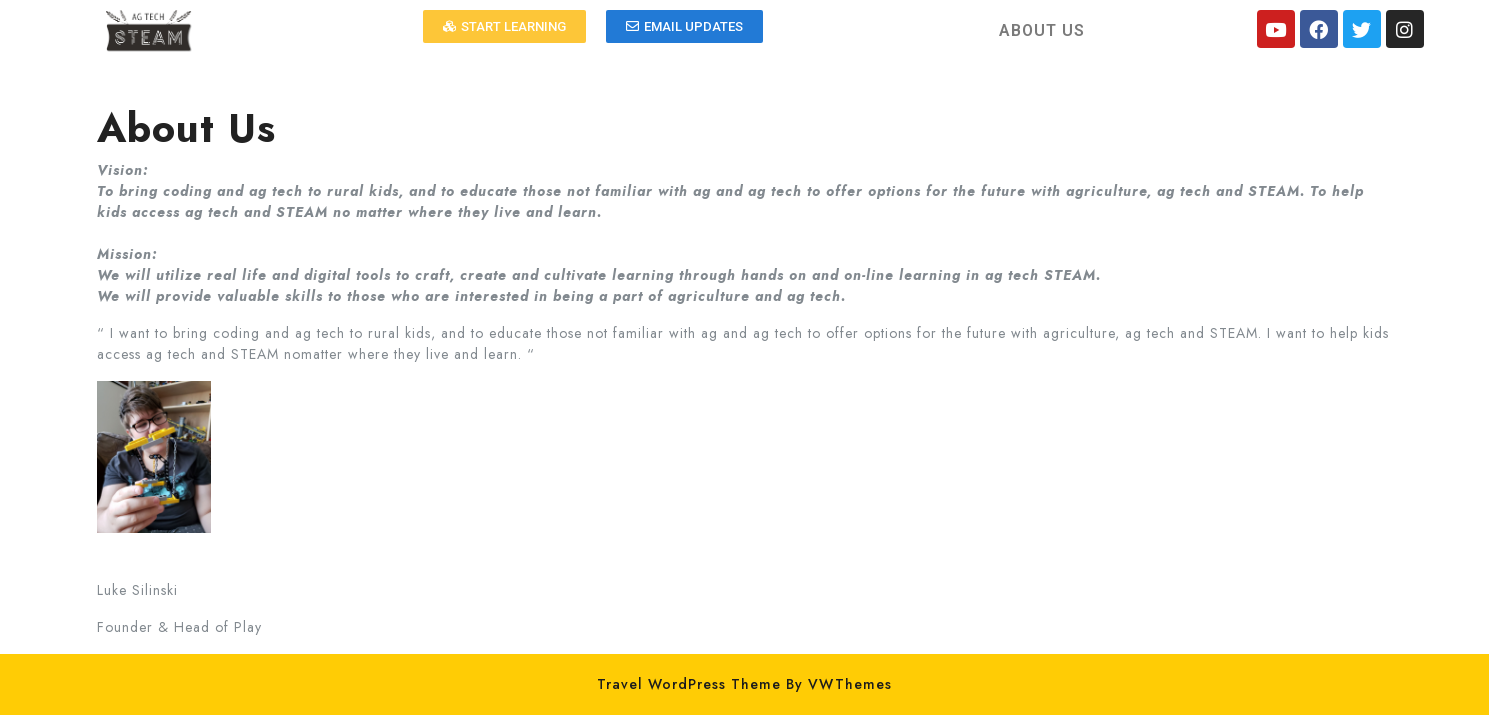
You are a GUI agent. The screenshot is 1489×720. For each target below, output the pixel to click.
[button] (504, 26)
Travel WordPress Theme (689, 684)
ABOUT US (1042, 30)
